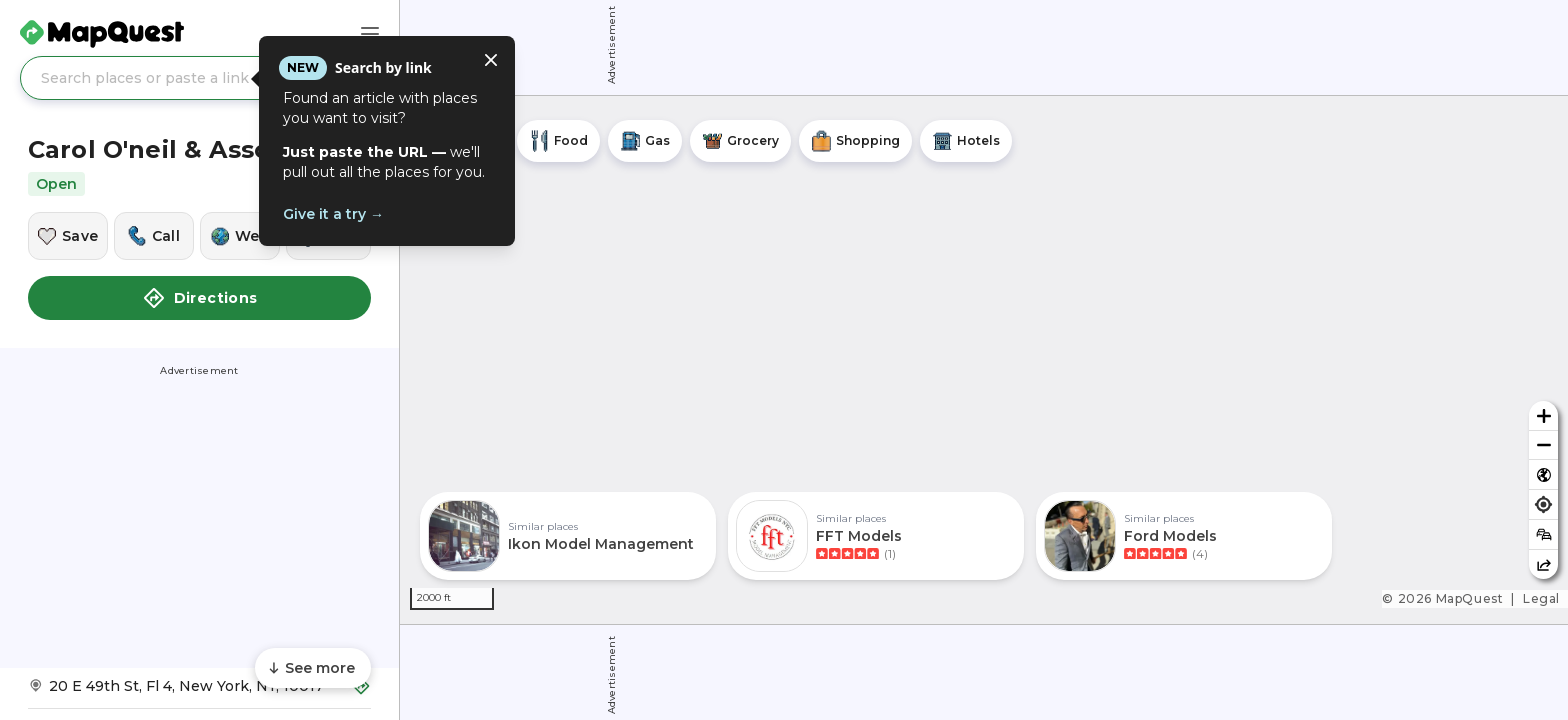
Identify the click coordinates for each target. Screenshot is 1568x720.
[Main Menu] (370, 34)
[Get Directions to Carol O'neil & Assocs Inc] (199, 692)
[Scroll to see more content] (313, 668)
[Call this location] (154, 236)
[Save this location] (68, 236)
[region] (984, 360)
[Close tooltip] (491, 60)
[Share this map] (1543, 564)
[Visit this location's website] (240, 236)
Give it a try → (333, 214)
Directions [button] (200, 298)
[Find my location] (1543, 504)
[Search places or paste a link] (199, 78)
